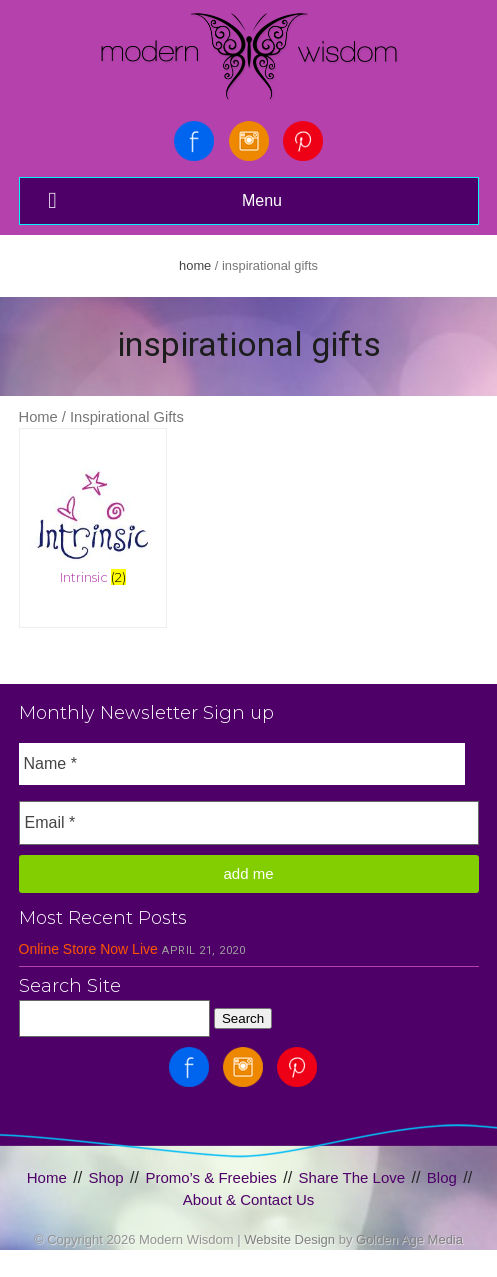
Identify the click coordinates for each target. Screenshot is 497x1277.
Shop (106, 1177)
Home (195, 265)
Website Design (289, 1239)
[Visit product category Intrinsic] (93, 515)
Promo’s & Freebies (210, 1177)
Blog (442, 1177)
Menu (163, 200)
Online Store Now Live (88, 949)
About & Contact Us (249, 1199)
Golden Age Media (409, 1239)
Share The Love (352, 1177)
